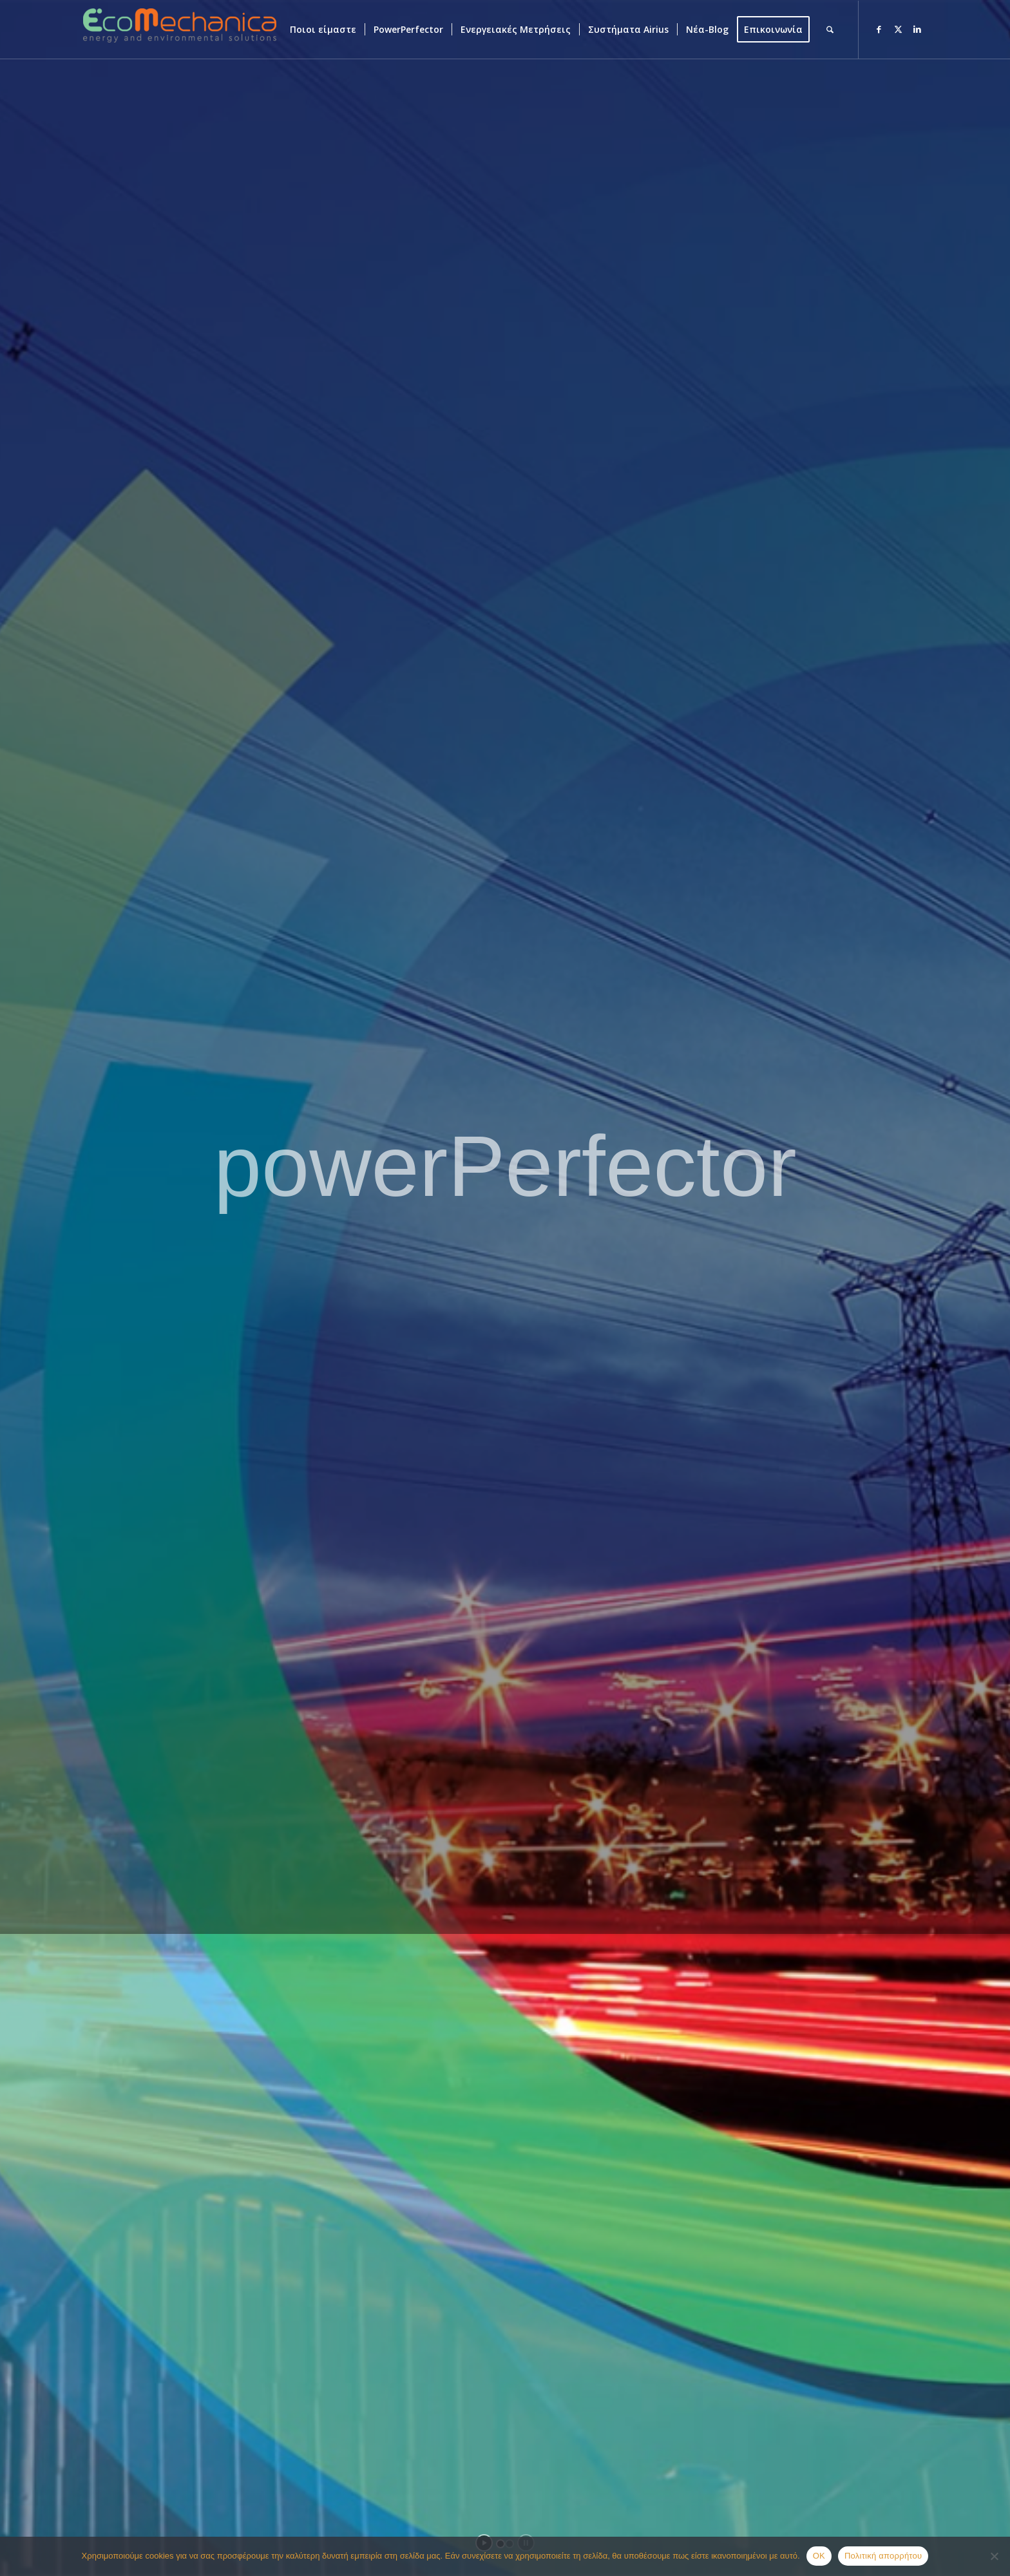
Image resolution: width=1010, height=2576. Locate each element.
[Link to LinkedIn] (917, 29)
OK (819, 2556)
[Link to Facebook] (878, 29)
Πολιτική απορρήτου (883, 2556)
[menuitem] (323, 30)
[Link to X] (898, 29)
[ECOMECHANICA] (179, 37)
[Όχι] (993, 2556)
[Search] (830, 30)
